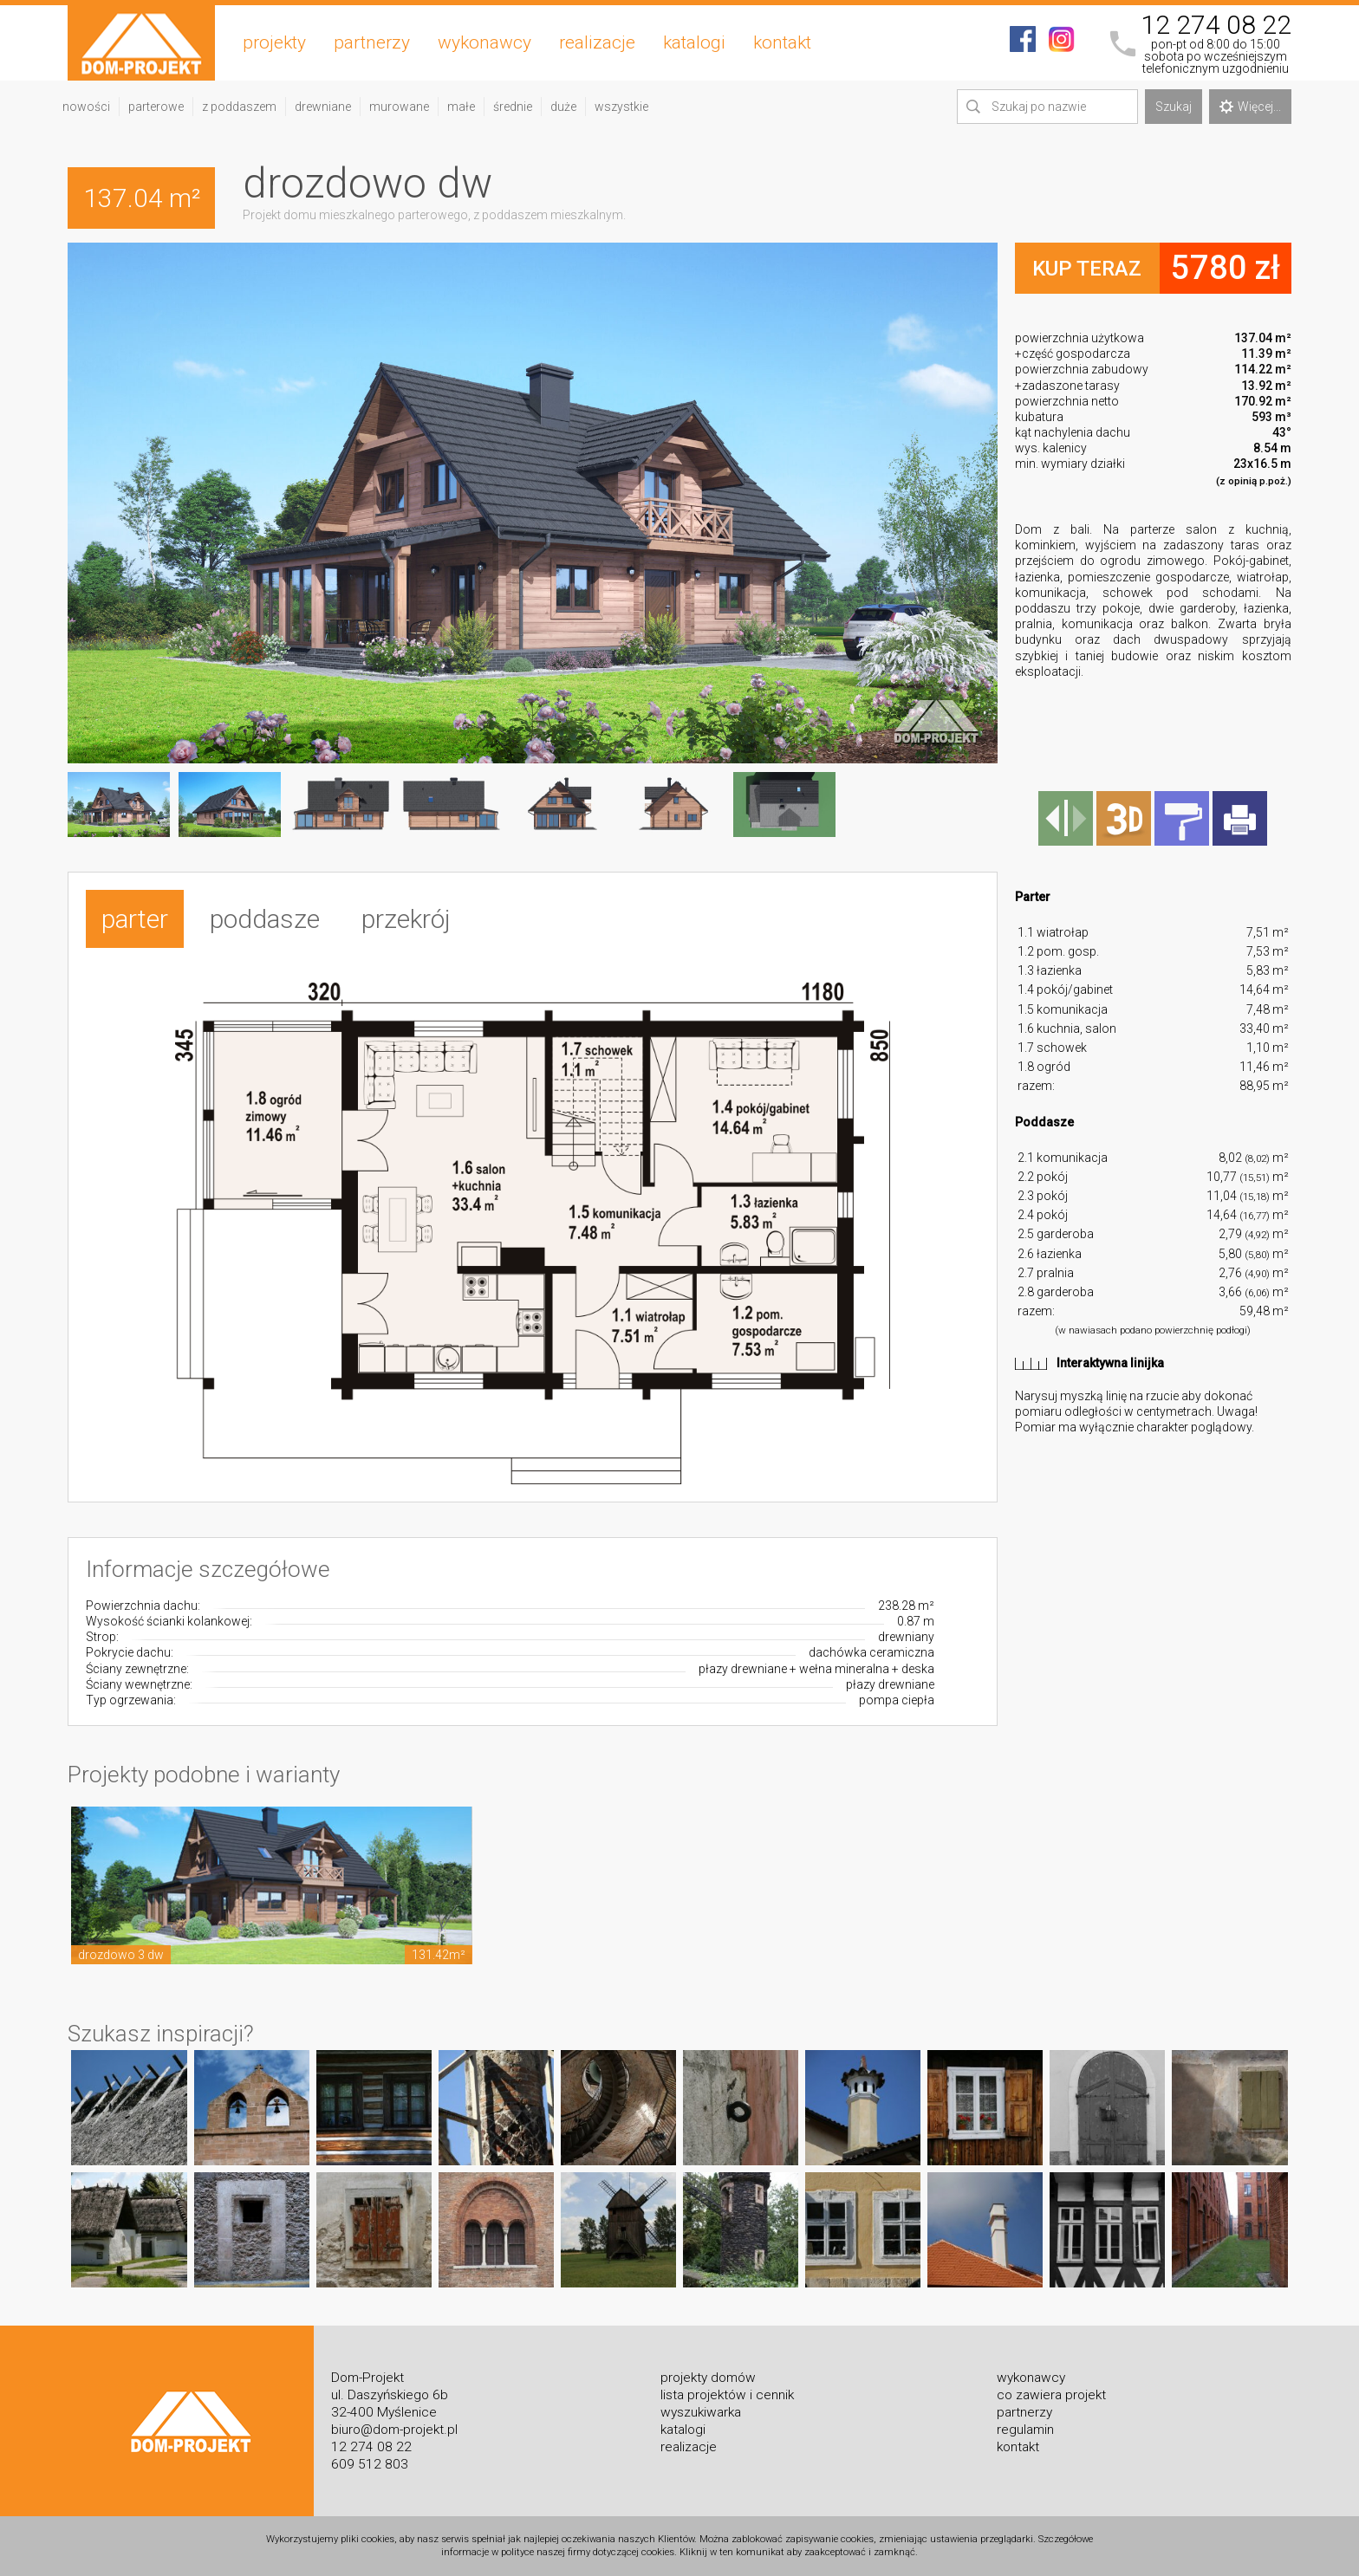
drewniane (323, 107)
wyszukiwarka (700, 2412)
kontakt (782, 42)
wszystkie (621, 107)
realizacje (597, 42)
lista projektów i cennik (727, 2395)
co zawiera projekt (1051, 2395)
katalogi (694, 42)
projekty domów (708, 2377)
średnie (512, 107)
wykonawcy (484, 42)
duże (563, 107)
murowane (399, 107)
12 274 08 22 (1216, 25)
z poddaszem (239, 107)
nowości (86, 107)
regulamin (1025, 2429)
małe (461, 107)
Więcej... (1250, 107)
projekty (274, 42)
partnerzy (372, 42)
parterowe (156, 107)
